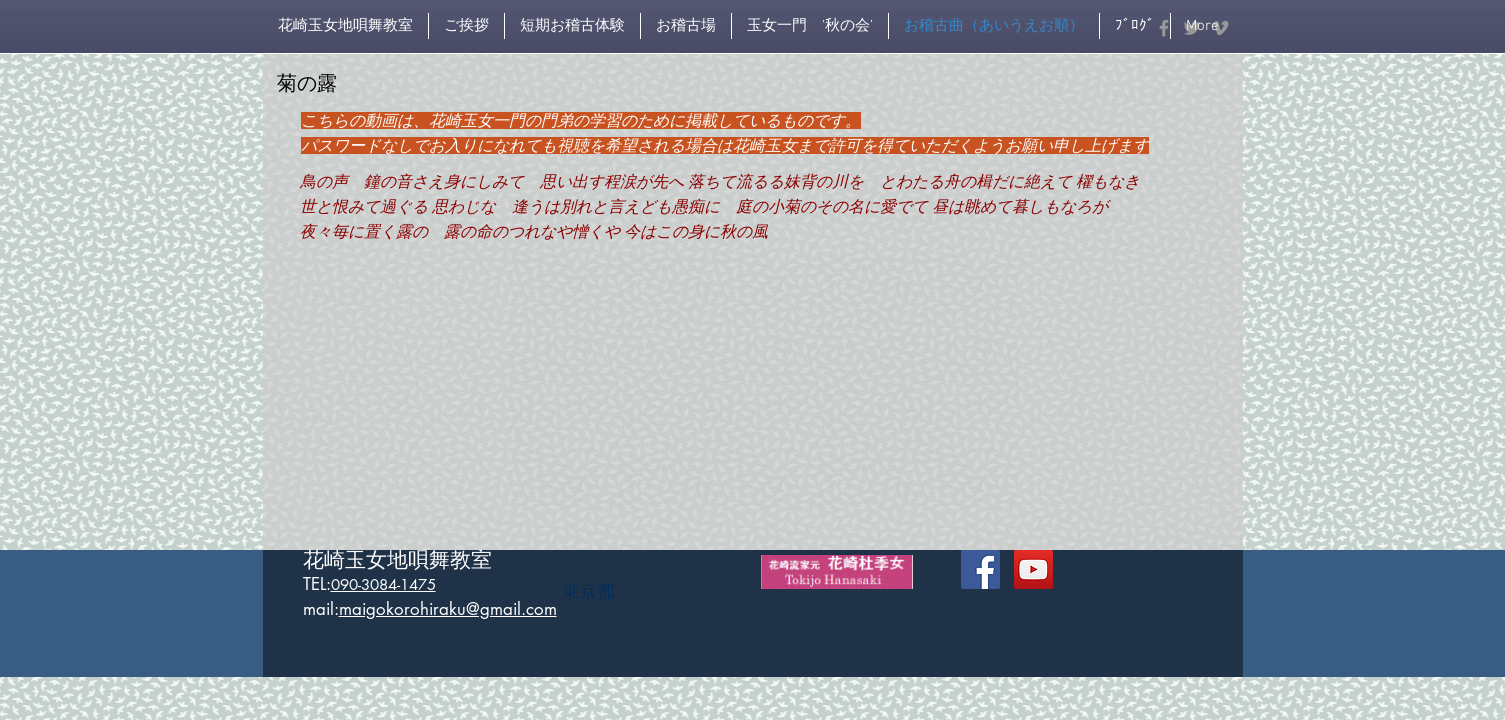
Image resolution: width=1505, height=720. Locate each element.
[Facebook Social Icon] (980, 569)
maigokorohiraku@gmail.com (448, 609)
